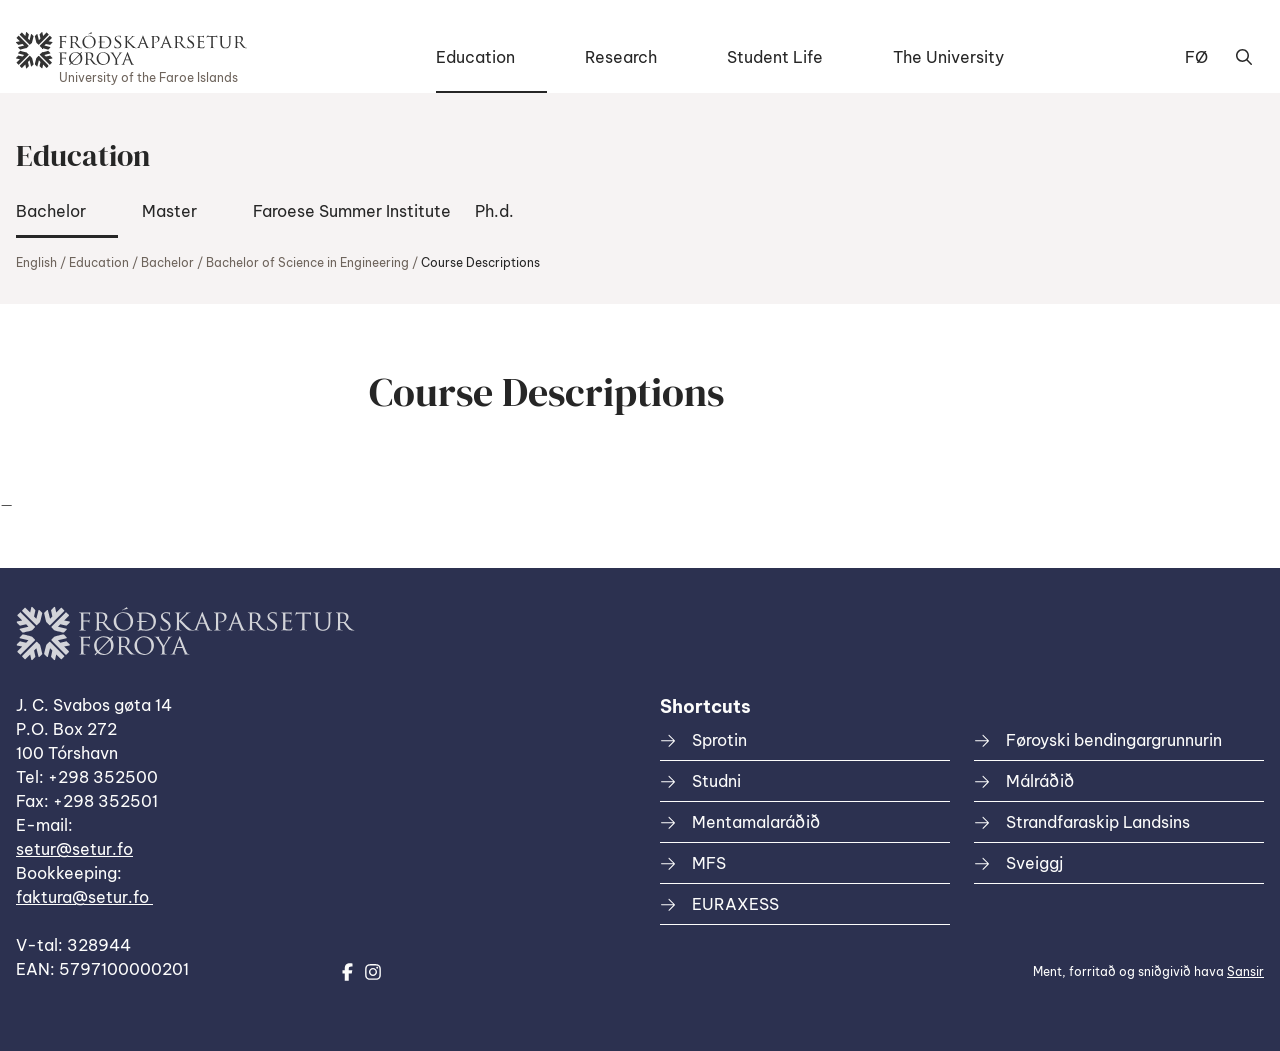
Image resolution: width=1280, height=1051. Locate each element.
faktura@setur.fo (84, 897)
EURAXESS (735, 904)
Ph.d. (494, 211)
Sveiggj (1034, 863)
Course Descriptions (480, 262)
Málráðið (1040, 781)
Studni (716, 781)
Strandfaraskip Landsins (1098, 822)
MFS (709, 863)
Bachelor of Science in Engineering (307, 262)
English (36, 262)
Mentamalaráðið (756, 822)
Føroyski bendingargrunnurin (1114, 740)
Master (169, 211)
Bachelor (51, 211)
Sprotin (719, 740)
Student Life (775, 57)
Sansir (1245, 971)
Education (475, 57)
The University (948, 57)
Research (621, 57)
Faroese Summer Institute (352, 211)
